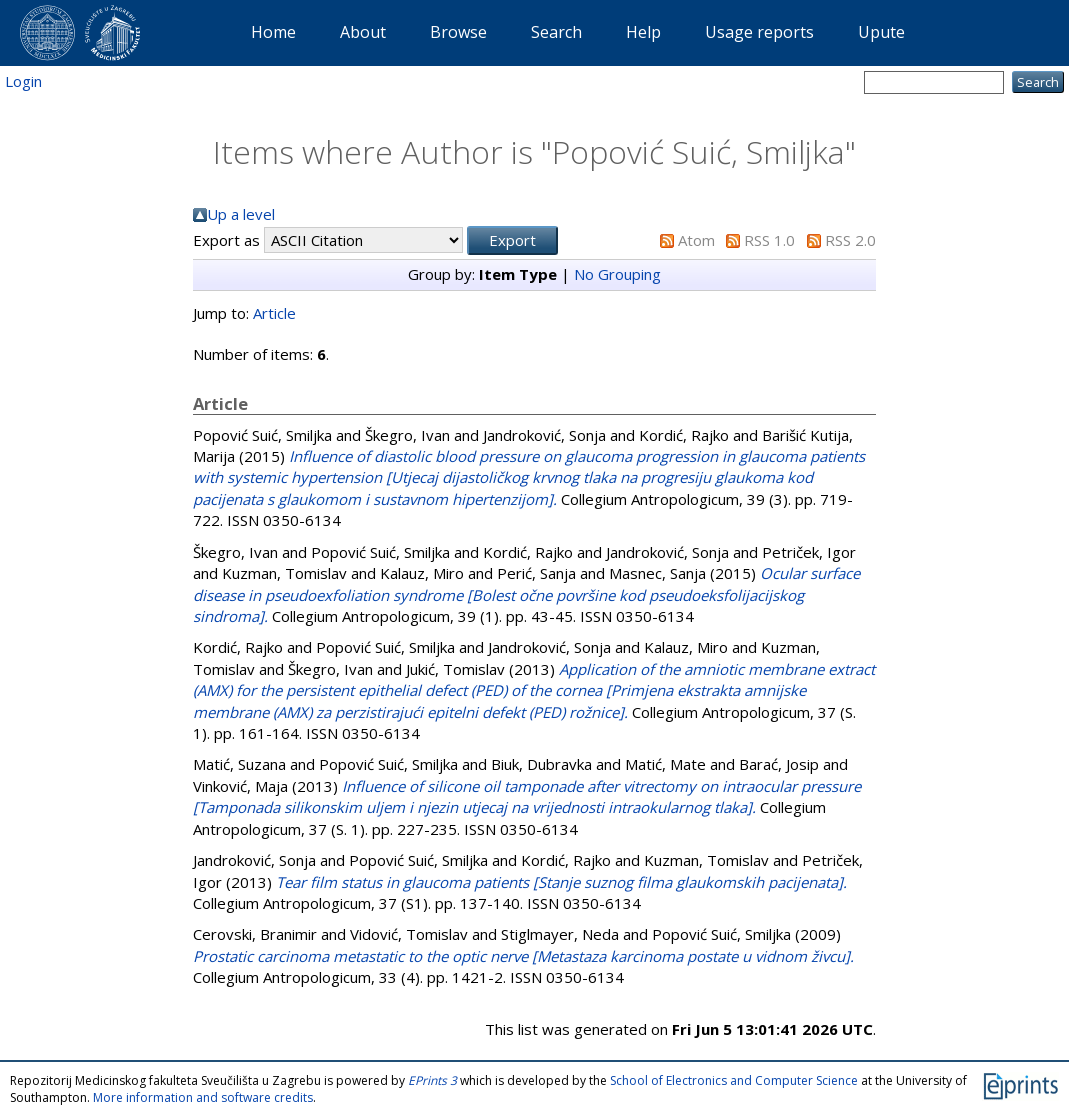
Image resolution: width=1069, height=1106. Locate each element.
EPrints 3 (432, 1080)
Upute (881, 32)
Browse (458, 32)
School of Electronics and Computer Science (734, 1080)
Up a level (241, 214)
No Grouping (617, 274)
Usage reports (759, 32)
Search (556, 32)
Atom (696, 240)
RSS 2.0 (850, 240)
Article (274, 313)
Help (643, 32)
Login (23, 81)
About (363, 32)
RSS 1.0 (769, 240)
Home (273, 32)
